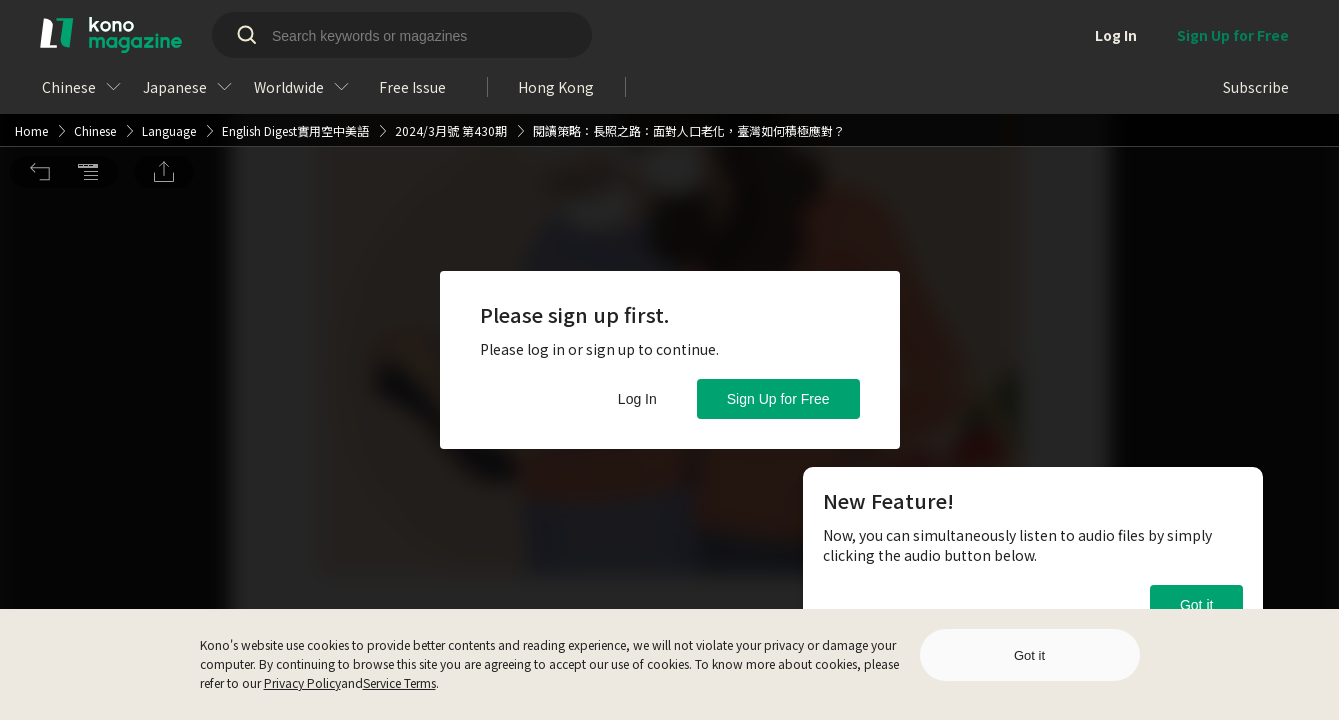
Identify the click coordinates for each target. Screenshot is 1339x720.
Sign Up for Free (778, 399)
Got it (1196, 605)
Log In (637, 399)
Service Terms (399, 682)
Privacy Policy (302, 682)
